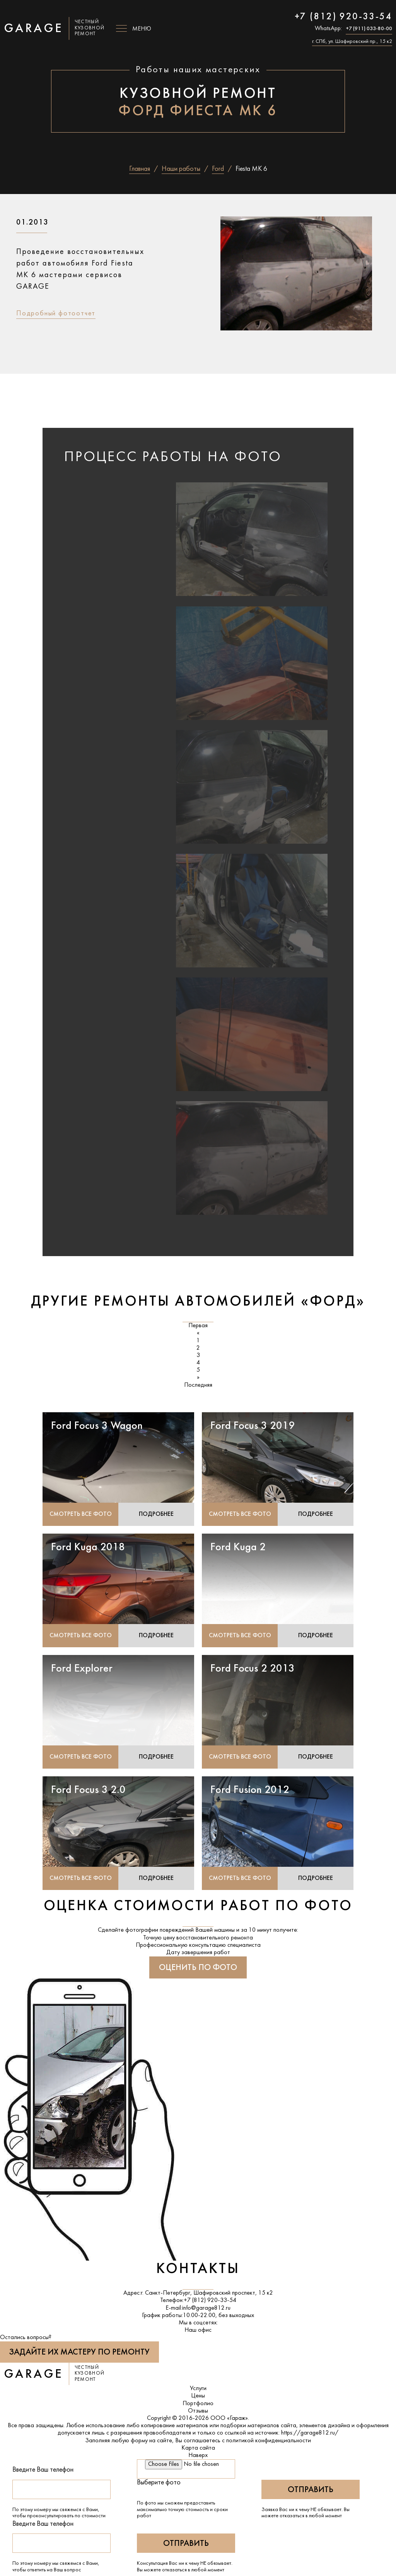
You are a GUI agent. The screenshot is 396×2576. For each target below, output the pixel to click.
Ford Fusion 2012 (249, 1791)
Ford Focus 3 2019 (252, 1426)
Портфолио (198, 2405)
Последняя (198, 1385)
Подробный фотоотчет (56, 313)
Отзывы (198, 2412)
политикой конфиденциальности (268, 2442)
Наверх (198, 2456)
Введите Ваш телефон (42, 2471)
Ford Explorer (82, 1670)
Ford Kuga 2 (238, 1548)
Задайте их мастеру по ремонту (79, 2354)
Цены (198, 2397)
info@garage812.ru (206, 2309)
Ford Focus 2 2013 (252, 1670)
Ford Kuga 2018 (88, 1548)
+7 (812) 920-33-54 (343, 17)
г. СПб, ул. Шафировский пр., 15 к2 (352, 41)
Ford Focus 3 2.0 (88, 1791)
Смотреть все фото (81, 1515)
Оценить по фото (198, 1969)
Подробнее (156, 1515)
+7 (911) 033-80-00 (369, 28)
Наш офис (198, 2331)
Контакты (197, 2270)
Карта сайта (198, 2449)
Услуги (198, 2390)
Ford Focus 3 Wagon (97, 1426)
